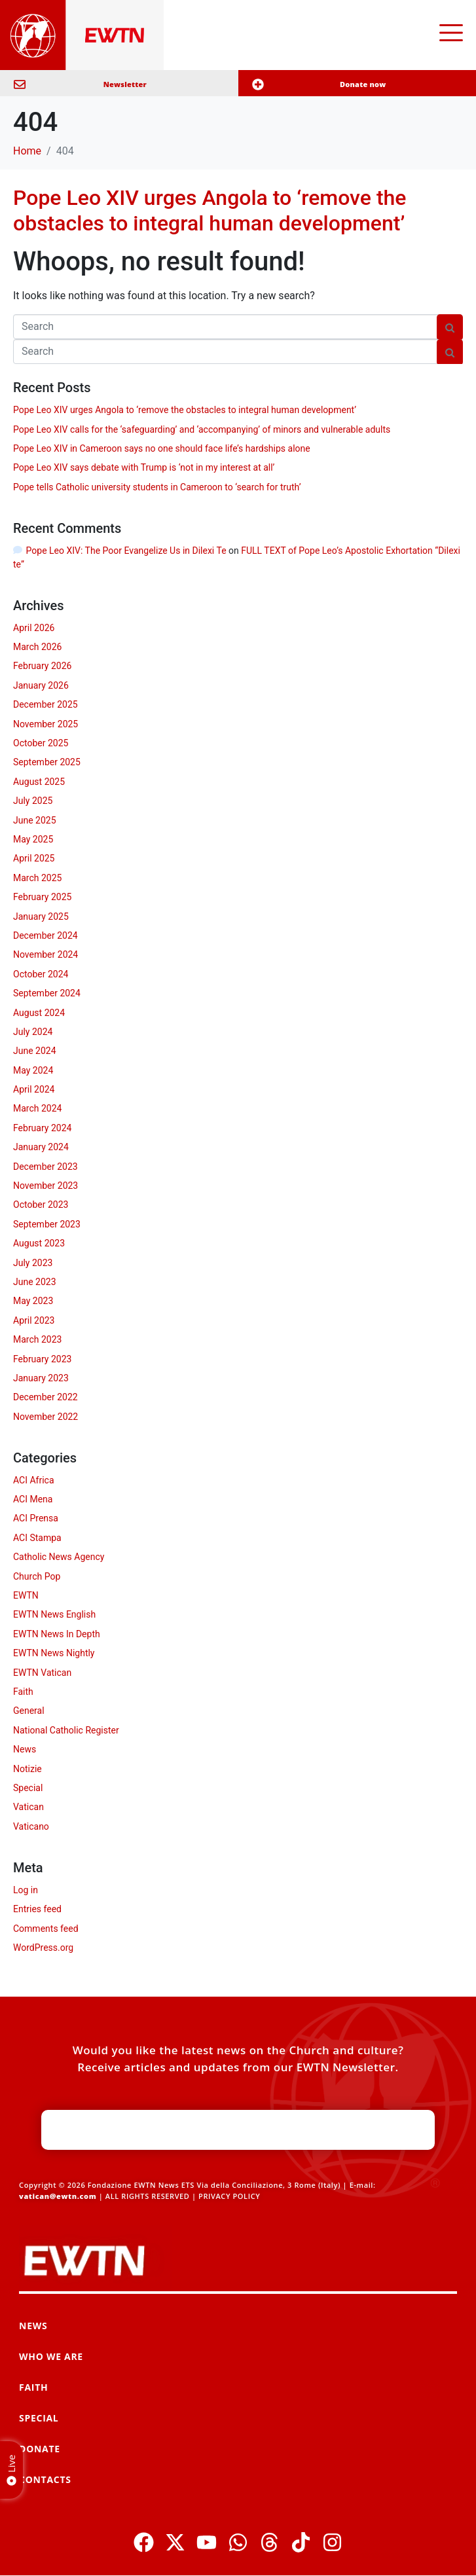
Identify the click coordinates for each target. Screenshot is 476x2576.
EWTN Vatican (42, 1672)
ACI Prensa (35, 1518)
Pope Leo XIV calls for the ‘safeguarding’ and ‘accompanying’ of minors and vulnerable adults (201, 429)
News (24, 1749)
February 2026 (42, 666)
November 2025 (45, 724)
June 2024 (34, 1050)
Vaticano (31, 1826)
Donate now (363, 84)
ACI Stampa (37, 1538)
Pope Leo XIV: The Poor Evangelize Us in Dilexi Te (126, 550)
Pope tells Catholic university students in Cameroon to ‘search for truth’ (157, 487)
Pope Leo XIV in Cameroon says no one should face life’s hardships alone (161, 448)
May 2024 (33, 1070)
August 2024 (39, 1012)
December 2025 (45, 704)
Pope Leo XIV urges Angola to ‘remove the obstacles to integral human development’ (209, 210)
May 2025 (33, 839)
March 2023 (37, 1339)
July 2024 (32, 1031)
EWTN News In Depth (56, 1634)
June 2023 (34, 1282)
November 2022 (45, 1416)
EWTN (26, 1595)
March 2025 (37, 878)
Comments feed (46, 1928)
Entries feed (37, 1909)
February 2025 (42, 897)
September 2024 (47, 993)
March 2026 (37, 647)
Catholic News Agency (58, 1556)
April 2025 (34, 858)
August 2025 (39, 781)
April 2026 (34, 628)
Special (28, 1788)
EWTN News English (54, 1614)
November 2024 (45, 954)
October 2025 (40, 743)
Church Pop (36, 1576)
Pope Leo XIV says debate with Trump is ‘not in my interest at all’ (143, 467)
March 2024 (37, 1108)
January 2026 (41, 685)
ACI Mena (32, 1499)
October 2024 (40, 974)
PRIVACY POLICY (229, 2196)
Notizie (27, 1769)
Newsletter (125, 84)
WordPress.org (43, 1947)
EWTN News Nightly (54, 1653)
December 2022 (45, 1397)
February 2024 (42, 1128)
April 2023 (34, 1320)
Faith (23, 1691)
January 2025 (41, 916)
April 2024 (34, 1089)
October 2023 (40, 1204)
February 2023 (42, 1359)
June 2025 (34, 820)
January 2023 (41, 1378)
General (29, 1710)
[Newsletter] (20, 84)
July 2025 (32, 800)
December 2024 (45, 935)
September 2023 (47, 1224)
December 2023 (45, 1166)
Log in (25, 1890)
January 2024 (41, 1147)
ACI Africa (33, 1480)
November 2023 (45, 1185)
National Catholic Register (66, 1730)
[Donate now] (258, 84)
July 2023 (32, 1263)
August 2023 (39, 1243)
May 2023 (33, 1301)
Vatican (28, 1807)
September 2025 (47, 762)
